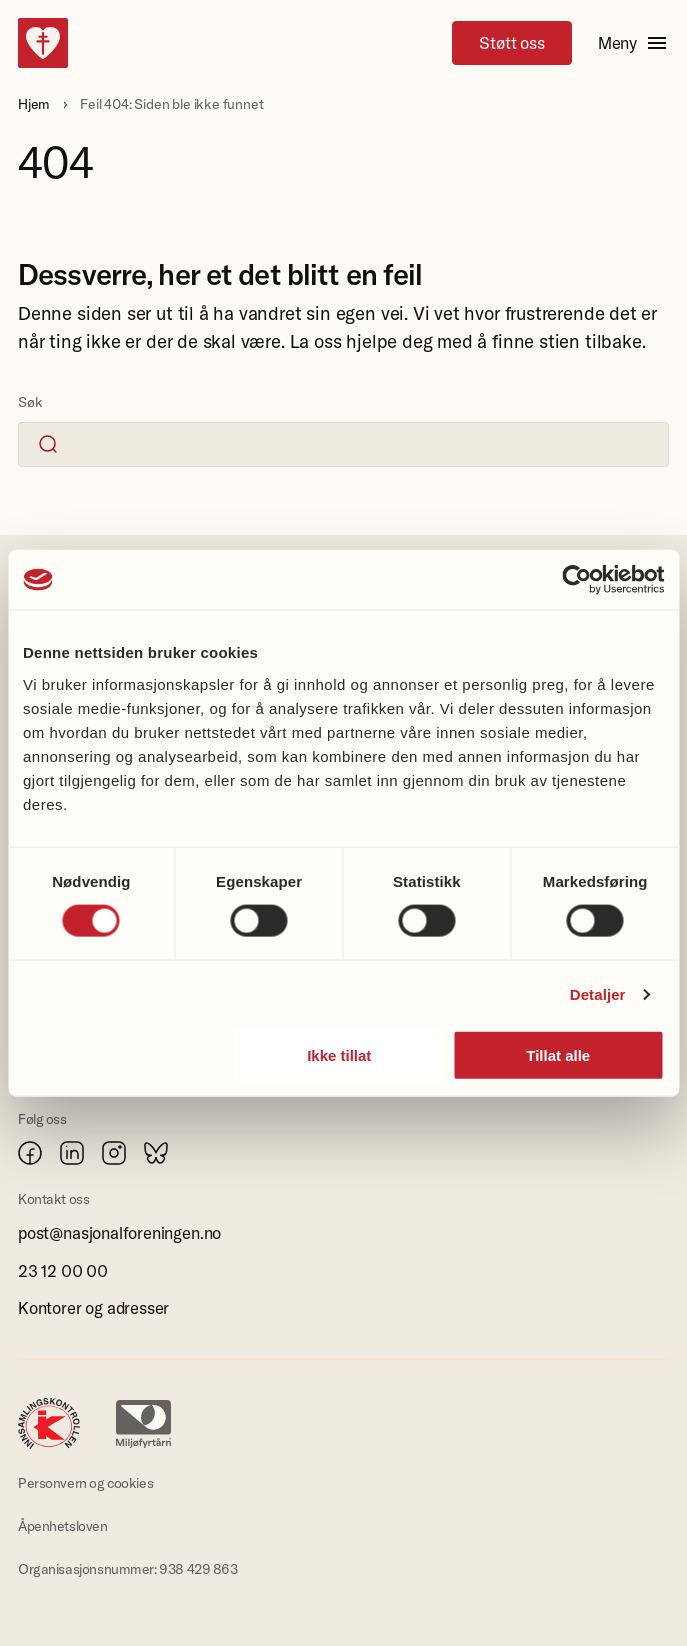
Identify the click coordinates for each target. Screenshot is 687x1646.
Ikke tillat (339, 1054)
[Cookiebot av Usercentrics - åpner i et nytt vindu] (576, 580)
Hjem (34, 104)
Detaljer (598, 994)
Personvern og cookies (85, 1483)
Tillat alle (558, 1054)
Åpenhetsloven (63, 1526)
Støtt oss (511, 42)
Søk (30, 402)
